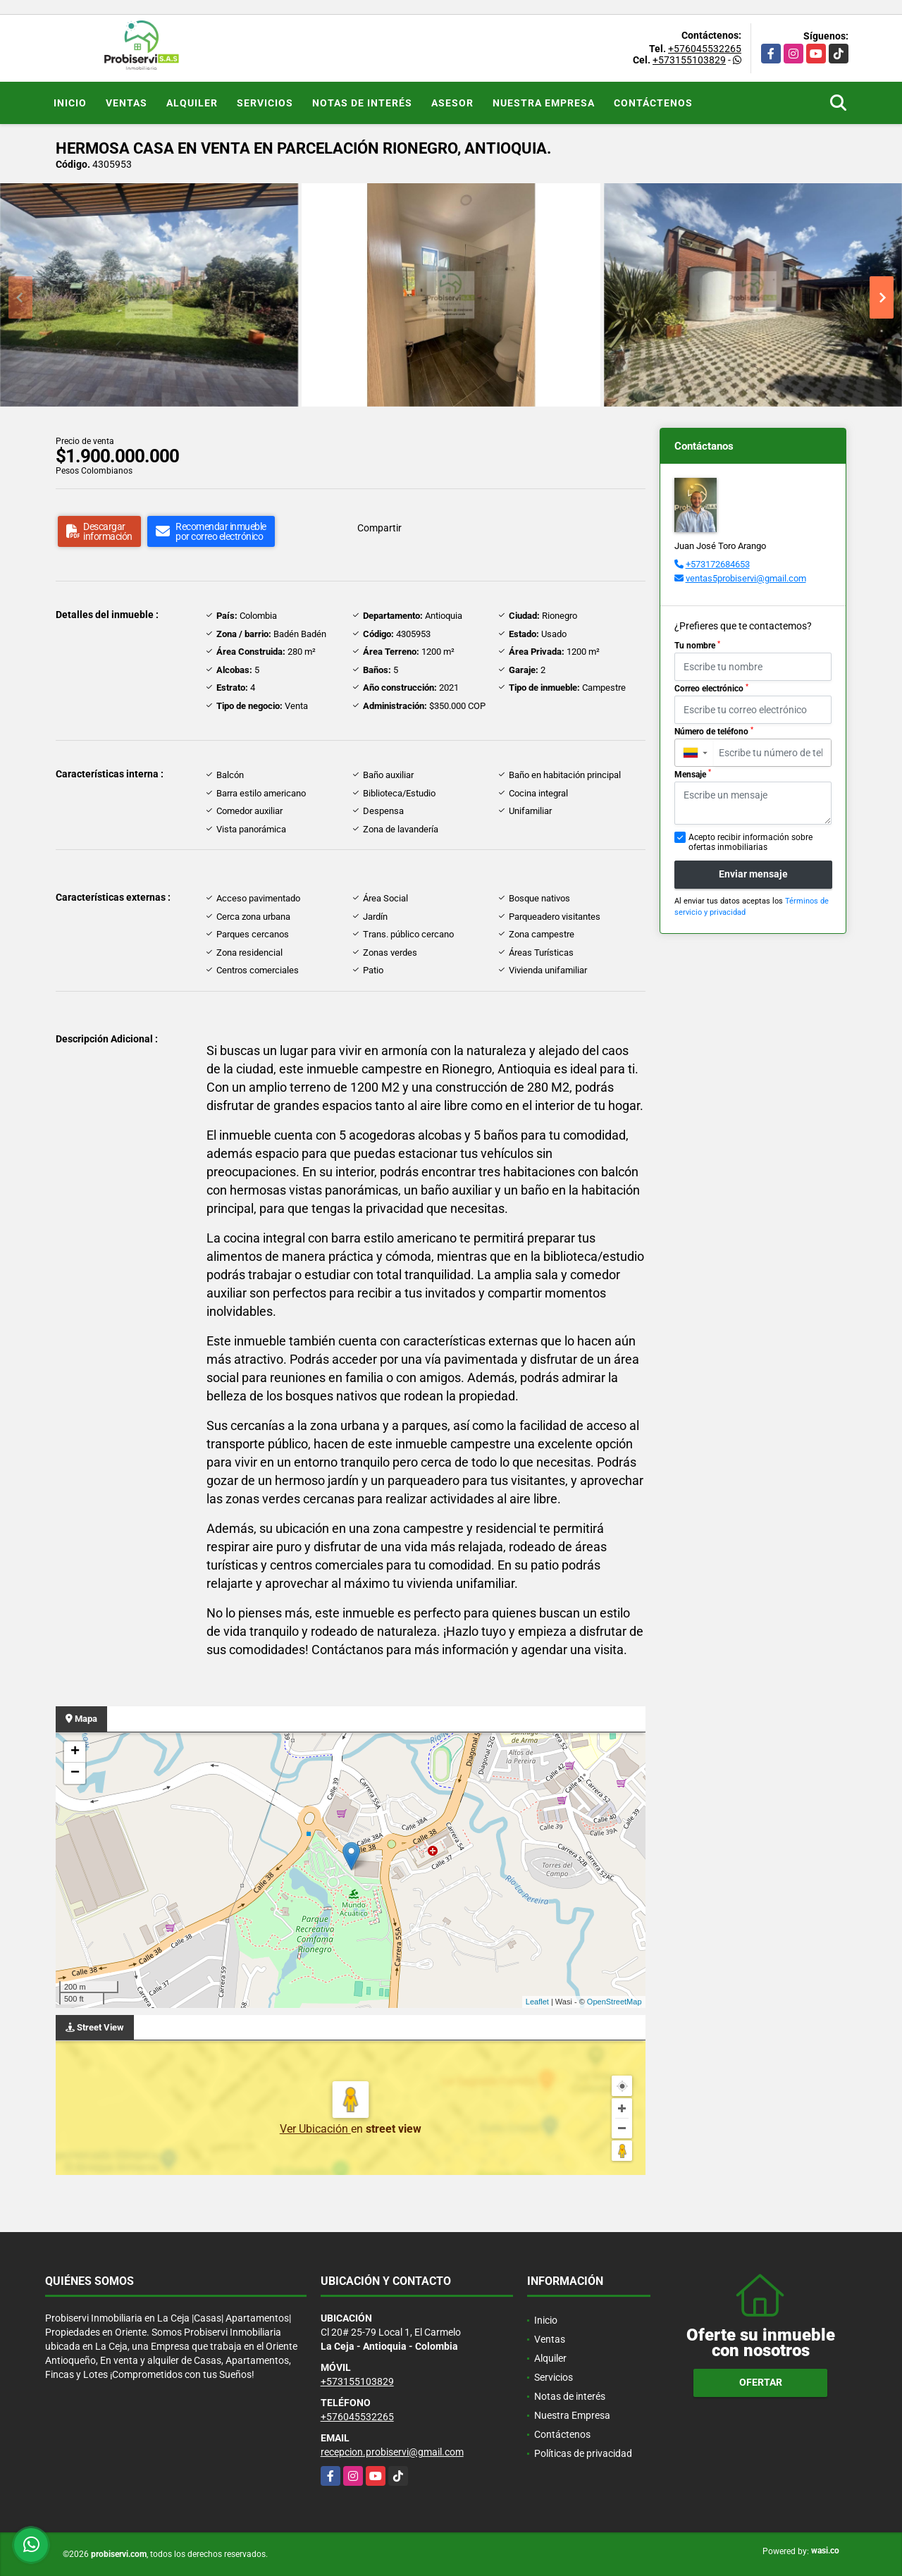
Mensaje (692, 773)
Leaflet (537, 2001)
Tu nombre (697, 645)
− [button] (75, 1773)
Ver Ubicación (315, 2129)
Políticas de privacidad (583, 2453)
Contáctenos (653, 103)
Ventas (126, 103)
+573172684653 (718, 564)
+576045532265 (704, 48)
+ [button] (75, 1752)
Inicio (70, 103)
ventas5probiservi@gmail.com (746, 578)
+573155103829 (689, 60)
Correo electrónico (711, 688)
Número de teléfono (713, 731)
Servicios (265, 103)
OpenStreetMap (614, 2001)
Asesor (452, 103)
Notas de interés (362, 103)
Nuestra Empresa (544, 103)
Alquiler (192, 103)
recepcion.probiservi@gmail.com (392, 2452)
